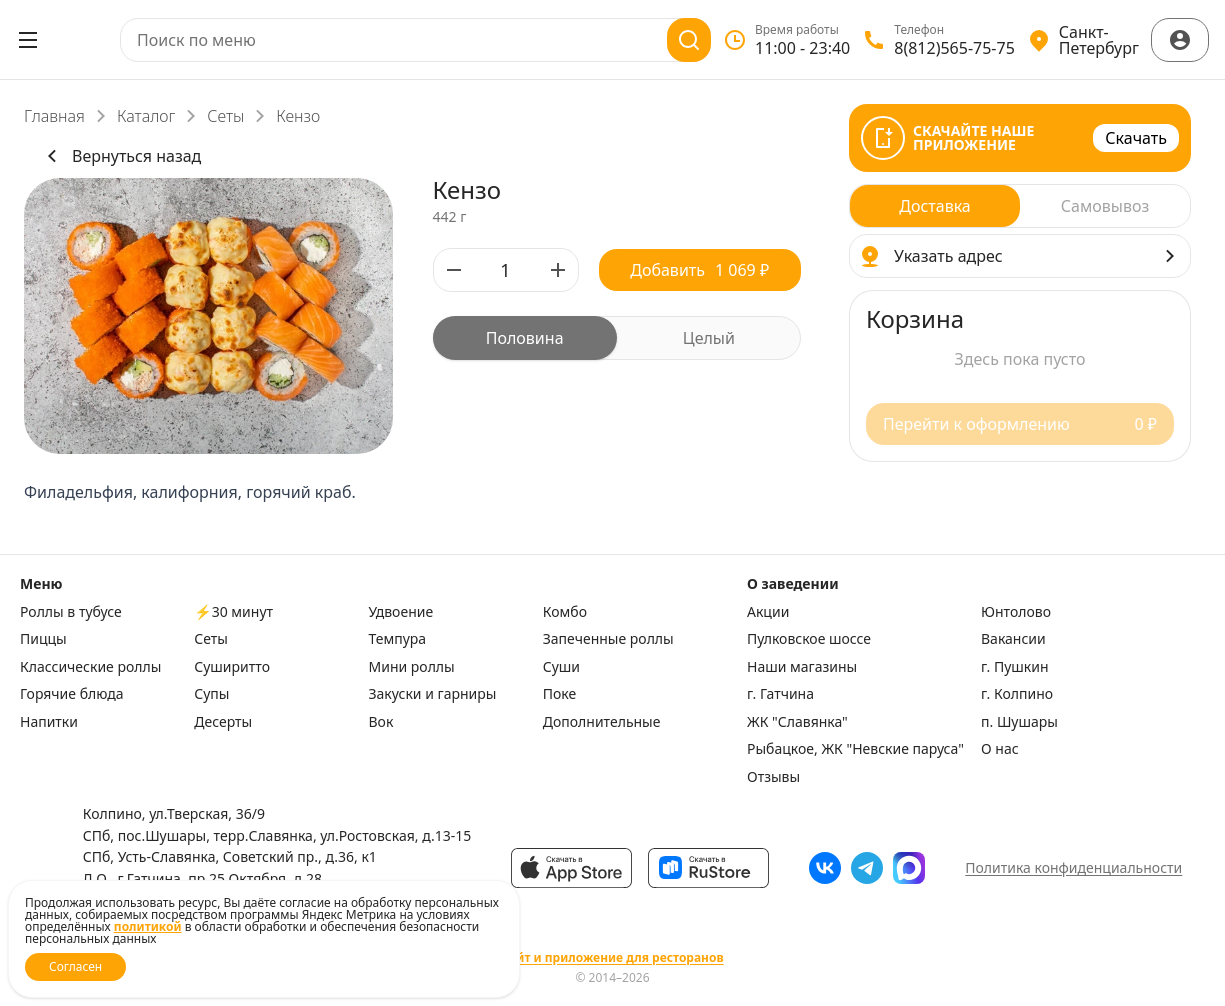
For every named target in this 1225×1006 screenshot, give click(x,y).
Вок (381, 722)
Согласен (75, 966)
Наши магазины (802, 667)
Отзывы (773, 777)
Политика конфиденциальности (1073, 867)
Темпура (398, 639)
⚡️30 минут (233, 612)
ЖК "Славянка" (797, 722)
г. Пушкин (1015, 667)
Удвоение (401, 612)
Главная (54, 116)
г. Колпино (1017, 694)
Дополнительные (602, 722)
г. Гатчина (780, 694)
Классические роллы (90, 667)
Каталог (146, 116)
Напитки (49, 722)
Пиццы (43, 639)
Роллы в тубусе (71, 612)
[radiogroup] (617, 338)
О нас (1000, 749)
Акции (768, 612)
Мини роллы (412, 667)
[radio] (525, 338)
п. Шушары (1019, 722)
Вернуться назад (120, 156)
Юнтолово (1016, 612)
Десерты (223, 722)
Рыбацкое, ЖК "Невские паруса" (855, 749)
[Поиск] (689, 40)
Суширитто (232, 667)
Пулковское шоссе (809, 639)
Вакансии (1013, 639)
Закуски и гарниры (433, 694)
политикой (148, 926)
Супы (211, 694)
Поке (559, 694)
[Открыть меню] (28, 40)
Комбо (565, 612)
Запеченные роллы (608, 639)
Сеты (225, 116)
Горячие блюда (72, 694)
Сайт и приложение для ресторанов (612, 958)
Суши (561, 667)
